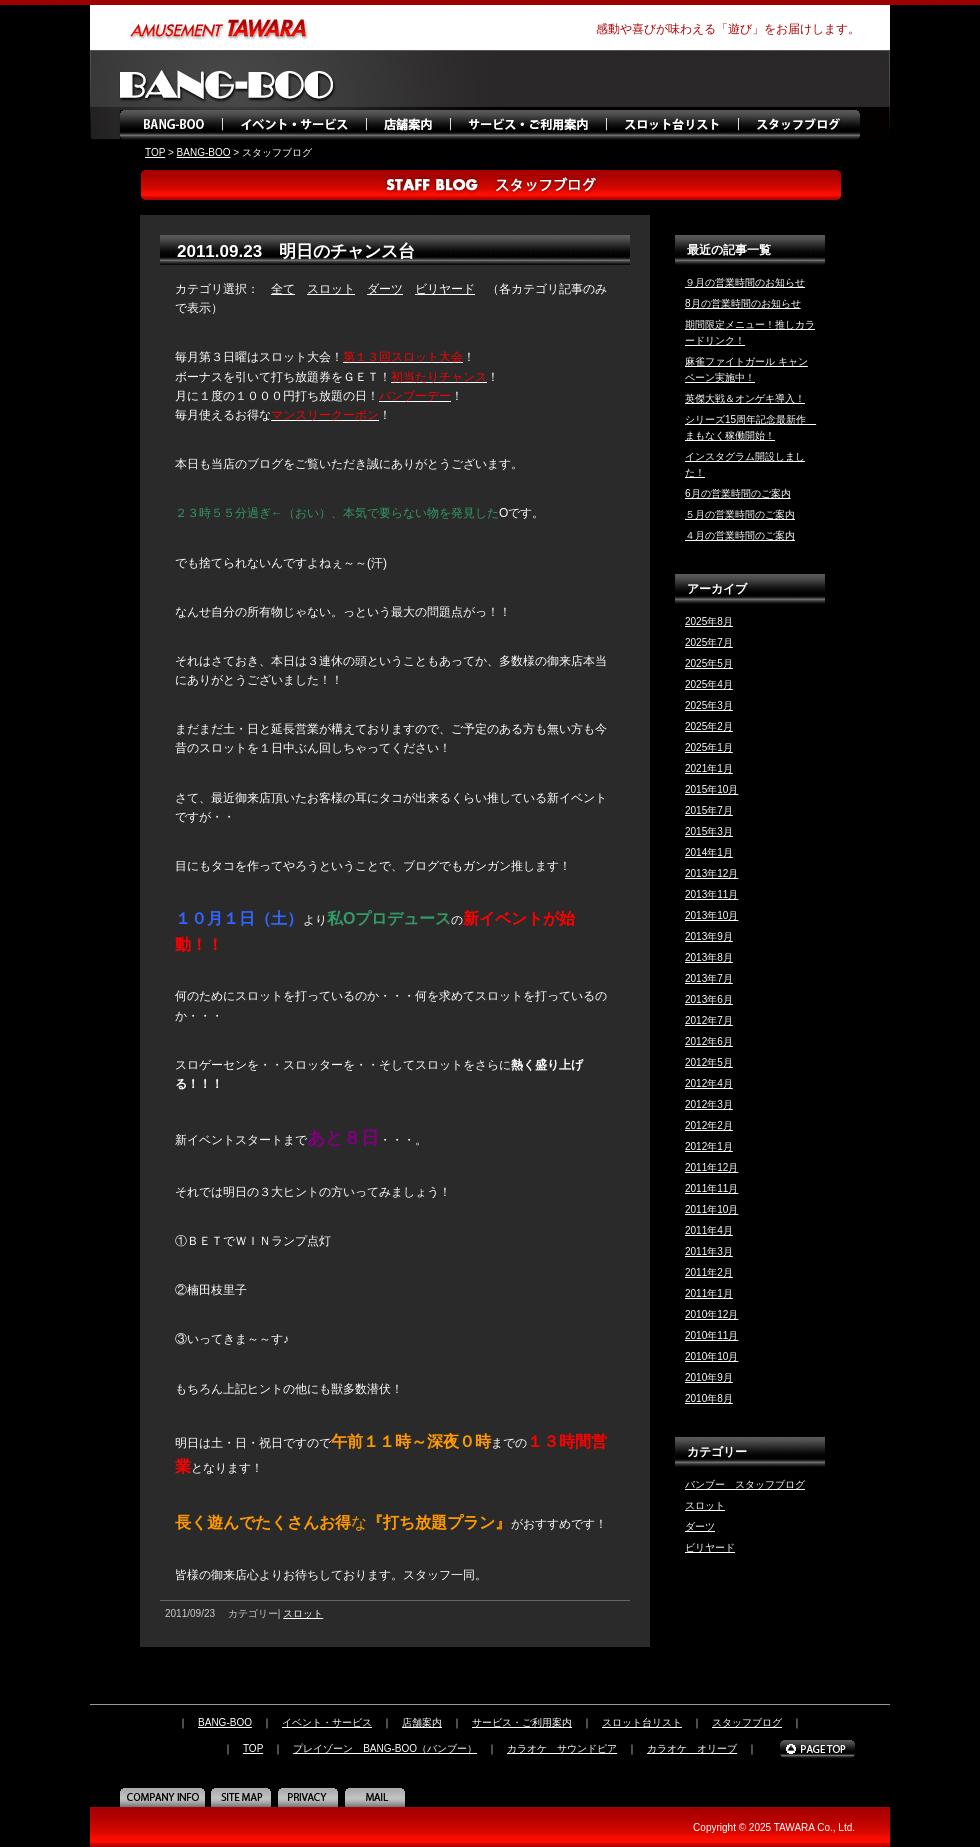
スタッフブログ (800, 125)
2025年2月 (709, 726)
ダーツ (385, 289)
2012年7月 (709, 1020)
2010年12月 (711, 1314)
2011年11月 (711, 1188)
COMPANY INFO (165, 1797)
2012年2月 (709, 1125)
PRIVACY (310, 1797)
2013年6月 (709, 999)
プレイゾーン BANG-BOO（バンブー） (385, 1748)
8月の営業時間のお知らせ (743, 303)
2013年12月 (711, 873)
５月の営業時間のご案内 (740, 514)
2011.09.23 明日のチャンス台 (296, 251)
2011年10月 (711, 1209)
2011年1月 (709, 1293)
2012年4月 (709, 1083)
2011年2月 (709, 1272)
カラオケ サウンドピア (562, 1748)
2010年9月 (709, 1377)
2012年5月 (709, 1062)
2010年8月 (709, 1398)
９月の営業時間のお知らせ (745, 282)
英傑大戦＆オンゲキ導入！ (745, 398)
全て (283, 289)
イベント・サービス (295, 125)
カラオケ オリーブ (692, 1748)
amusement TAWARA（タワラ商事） (220, 27)
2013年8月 (709, 957)
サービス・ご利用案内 (527, 125)
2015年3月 (709, 831)
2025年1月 (709, 747)
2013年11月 (711, 894)
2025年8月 (709, 621)
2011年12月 (711, 1167)
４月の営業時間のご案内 (740, 535)
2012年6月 (709, 1041)
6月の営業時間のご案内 (738, 493)
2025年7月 (709, 642)
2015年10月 (711, 789)
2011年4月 (709, 1230)
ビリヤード (445, 289)
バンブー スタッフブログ (745, 1484)
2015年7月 (709, 810)
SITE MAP (243, 1797)
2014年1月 (709, 852)
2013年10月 (711, 915)
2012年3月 (709, 1104)
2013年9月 (709, 936)
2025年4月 (709, 684)
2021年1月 (709, 768)
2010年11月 (711, 1335)
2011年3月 (709, 1251)
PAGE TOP (817, 1749)
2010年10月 (711, 1356)
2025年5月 (709, 663)
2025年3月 (709, 705)
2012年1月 (709, 1146)
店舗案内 (407, 125)
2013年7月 (709, 978)
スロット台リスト (672, 125)
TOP (155, 152)
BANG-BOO (172, 125)
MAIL (377, 1797)
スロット (331, 289)
